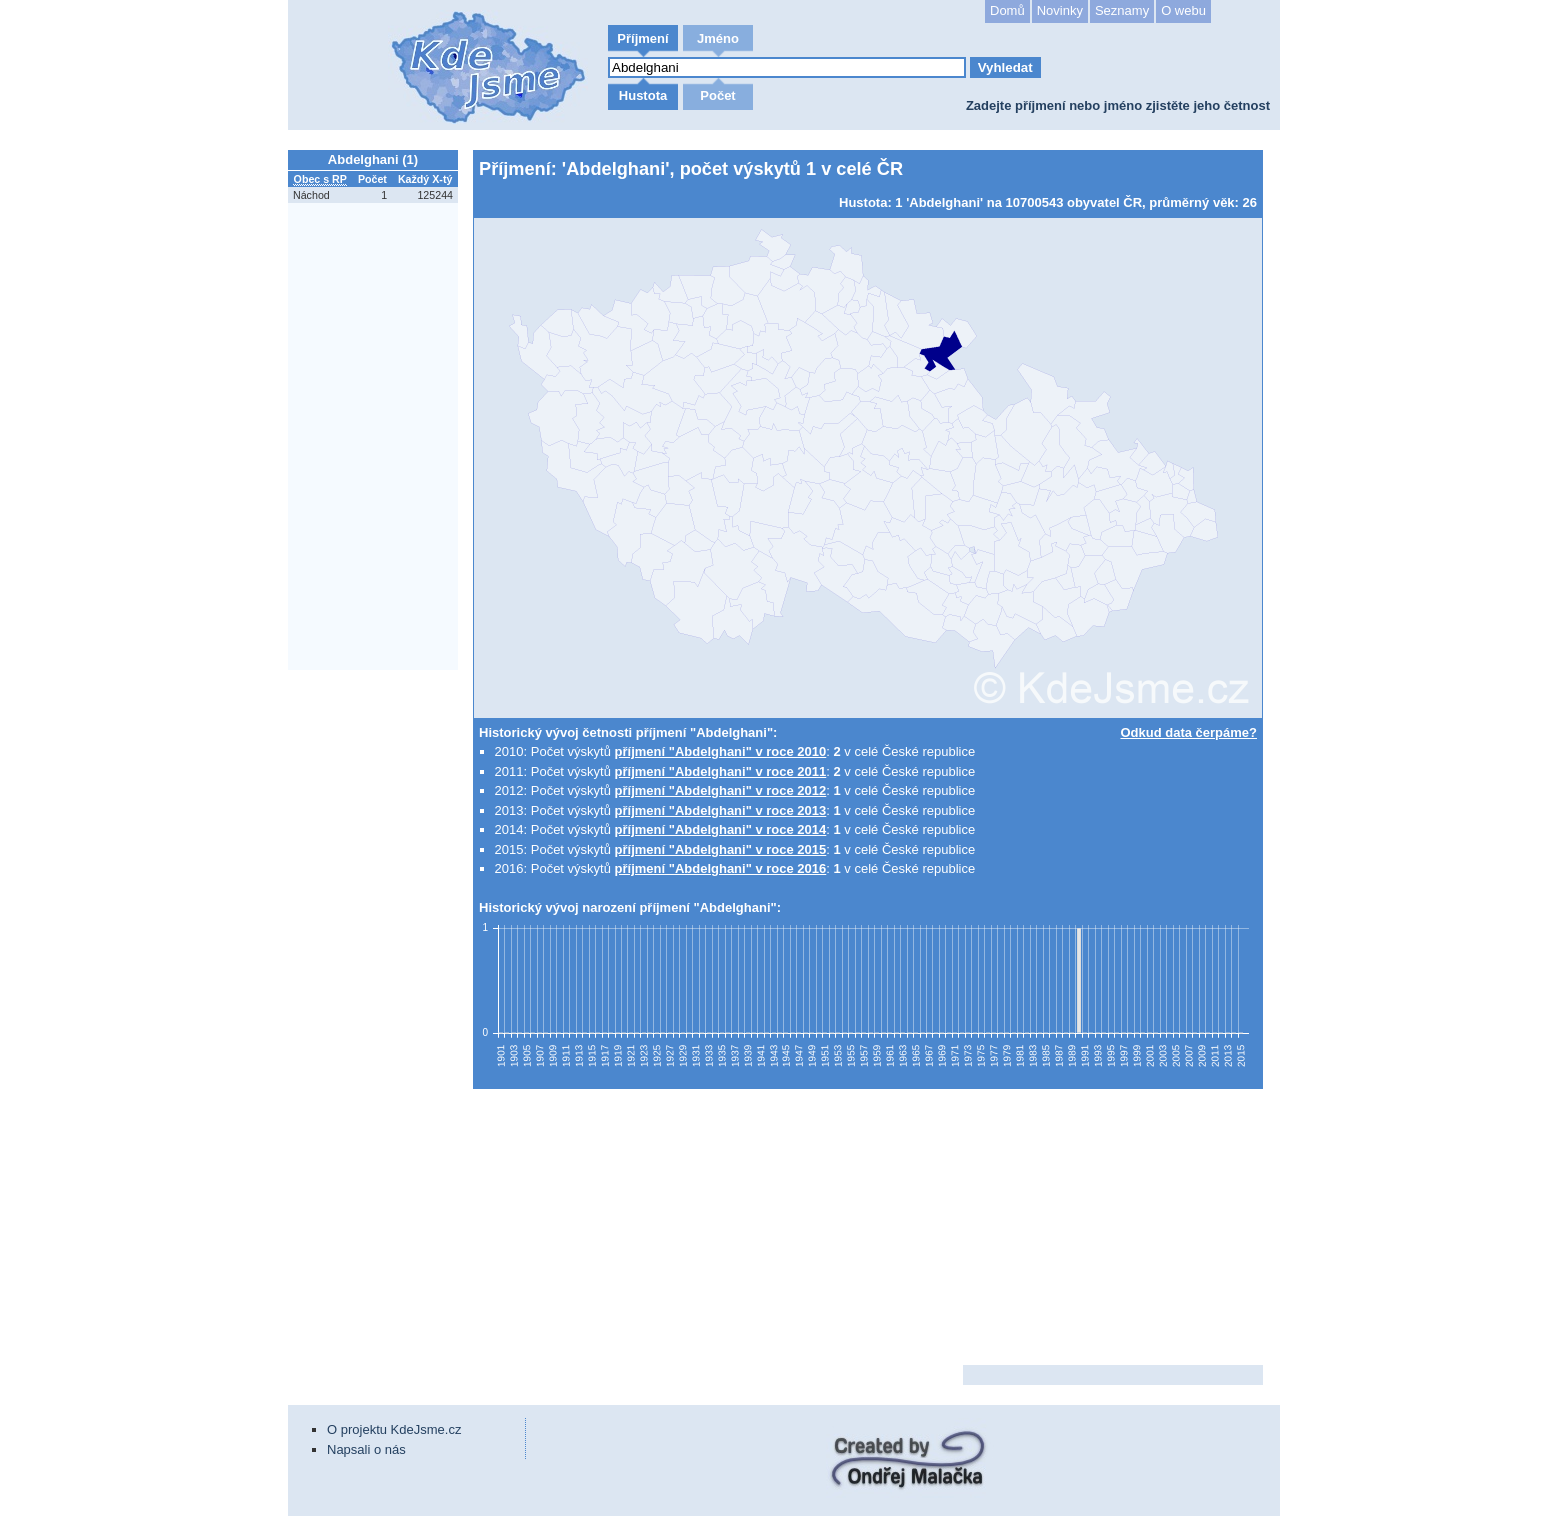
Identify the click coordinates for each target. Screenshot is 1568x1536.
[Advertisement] (378, 975)
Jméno (718, 38)
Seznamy (1122, 10)
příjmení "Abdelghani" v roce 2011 (721, 771)
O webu (1183, 10)
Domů (1007, 10)
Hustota (643, 95)
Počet (717, 95)
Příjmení (642, 38)
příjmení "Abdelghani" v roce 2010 (721, 751)
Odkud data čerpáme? (1188, 732)
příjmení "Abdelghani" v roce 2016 (721, 868)
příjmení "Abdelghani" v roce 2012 (721, 790)
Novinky (1060, 10)
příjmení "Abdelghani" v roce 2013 (721, 810)
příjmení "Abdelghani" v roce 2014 (721, 829)
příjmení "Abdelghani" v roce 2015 (721, 849)
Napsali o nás (366, 1449)
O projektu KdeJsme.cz (394, 1429)
